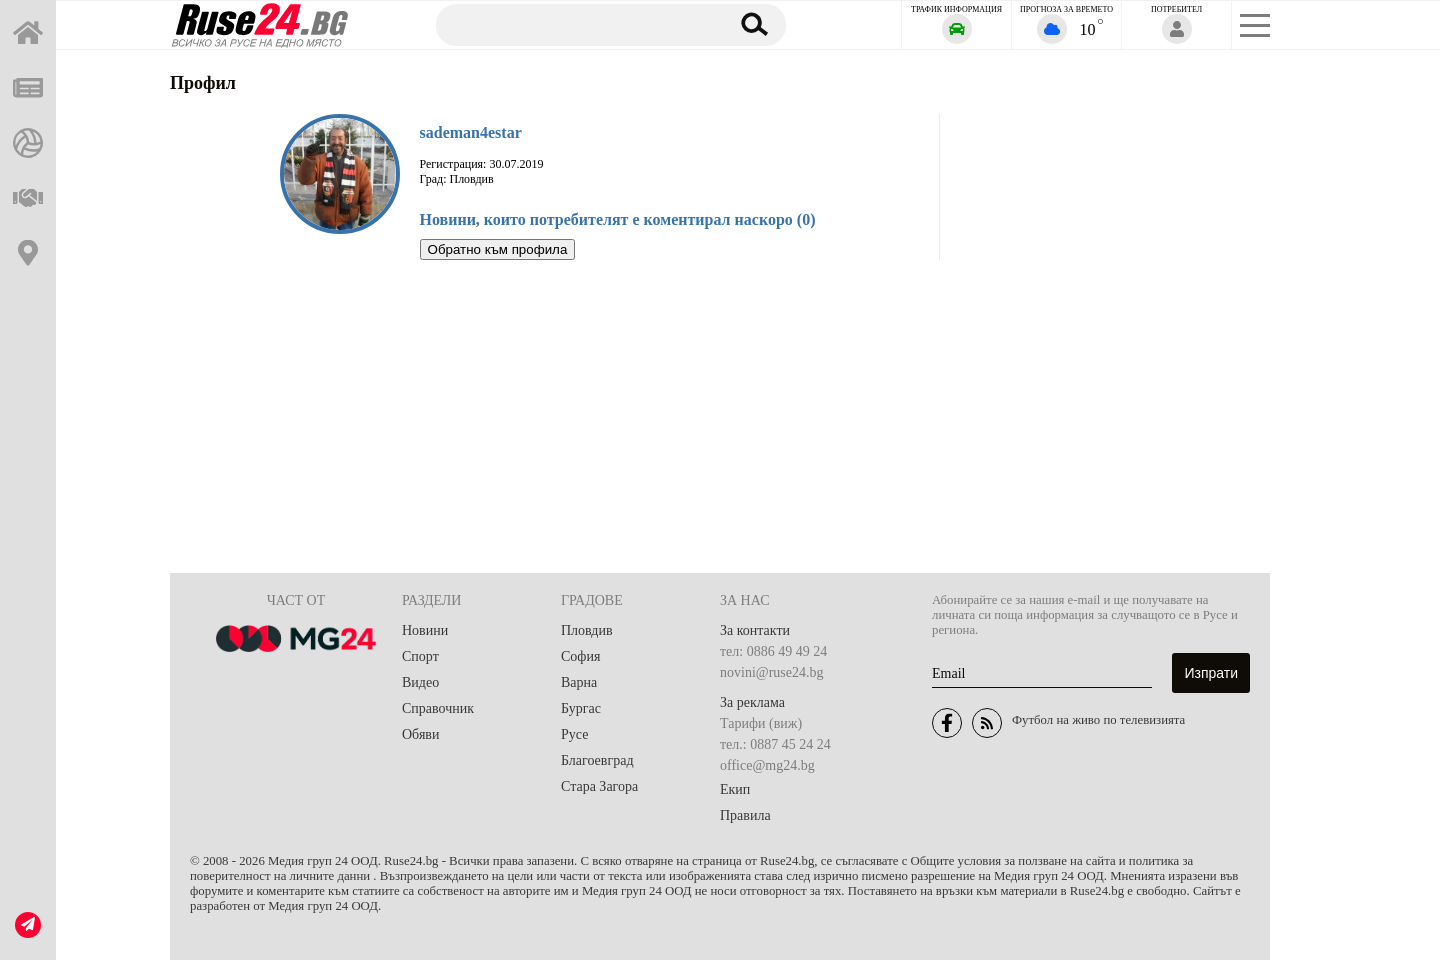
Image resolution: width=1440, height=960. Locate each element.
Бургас (581, 708)
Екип (735, 789)
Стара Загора (599, 786)
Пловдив (587, 630)
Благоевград (597, 760)
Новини (425, 630)
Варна (579, 682)
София (580, 656)
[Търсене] (573, 24)
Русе (574, 734)
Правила (745, 815)
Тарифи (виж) (761, 723)
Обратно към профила (498, 249)
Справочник (438, 708)
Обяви (420, 734)
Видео (420, 682)
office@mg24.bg (767, 765)
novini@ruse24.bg (772, 672)
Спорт (420, 656)
